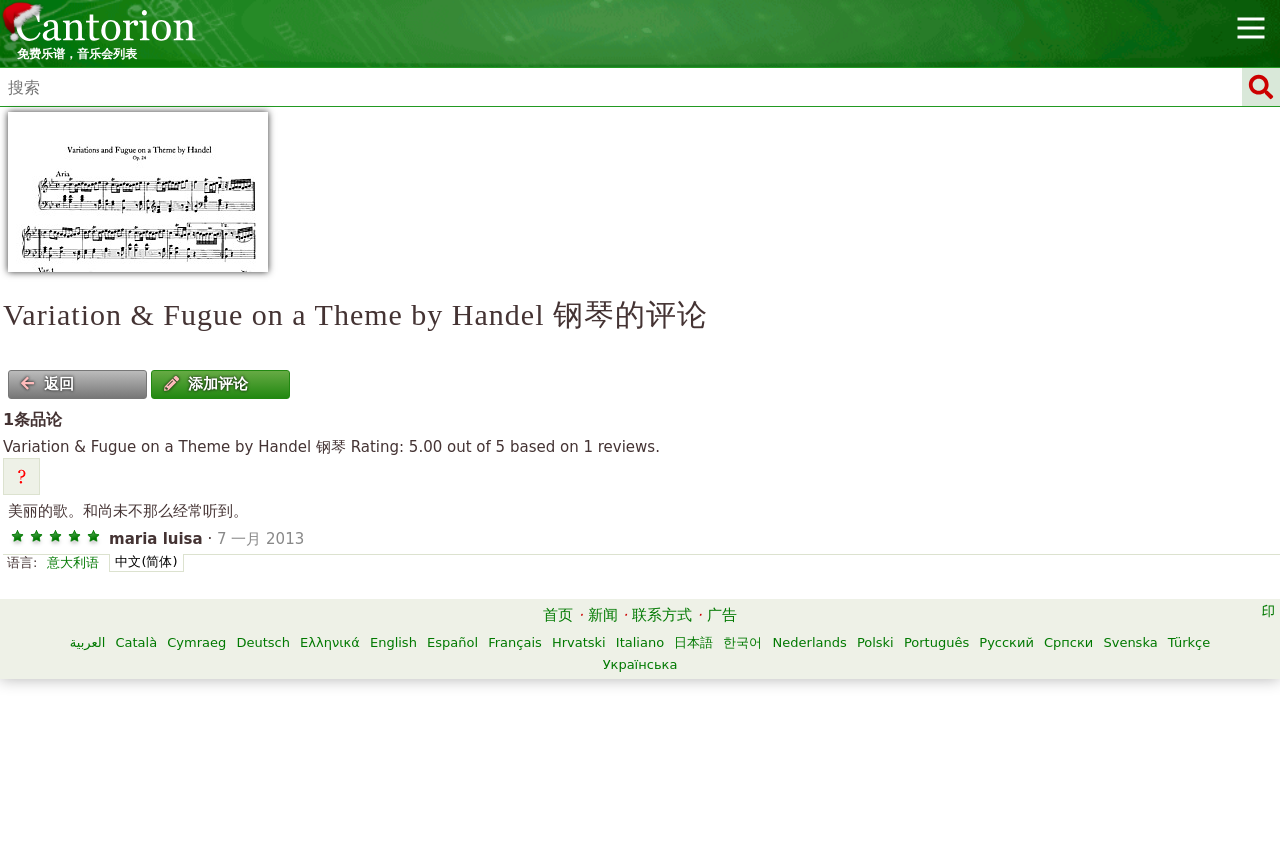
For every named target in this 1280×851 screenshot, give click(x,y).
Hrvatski (579, 642)
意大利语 (73, 562)
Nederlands (810, 642)
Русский (1006, 642)
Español (452, 642)
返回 (47, 384)
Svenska (1130, 642)
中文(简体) (146, 561)
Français (515, 642)
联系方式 (662, 615)
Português (936, 642)
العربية (88, 642)
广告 (722, 615)
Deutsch (263, 642)
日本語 (693, 642)
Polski (875, 642)
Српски (1068, 642)
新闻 (603, 615)
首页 (558, 615)
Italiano (640, 642)
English (393, 642)
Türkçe (1189, 642)
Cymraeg (196, 642)
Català (136, 642)
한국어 (742, 642)
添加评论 (206, 384)
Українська (640, 664)
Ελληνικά (330, 642)
